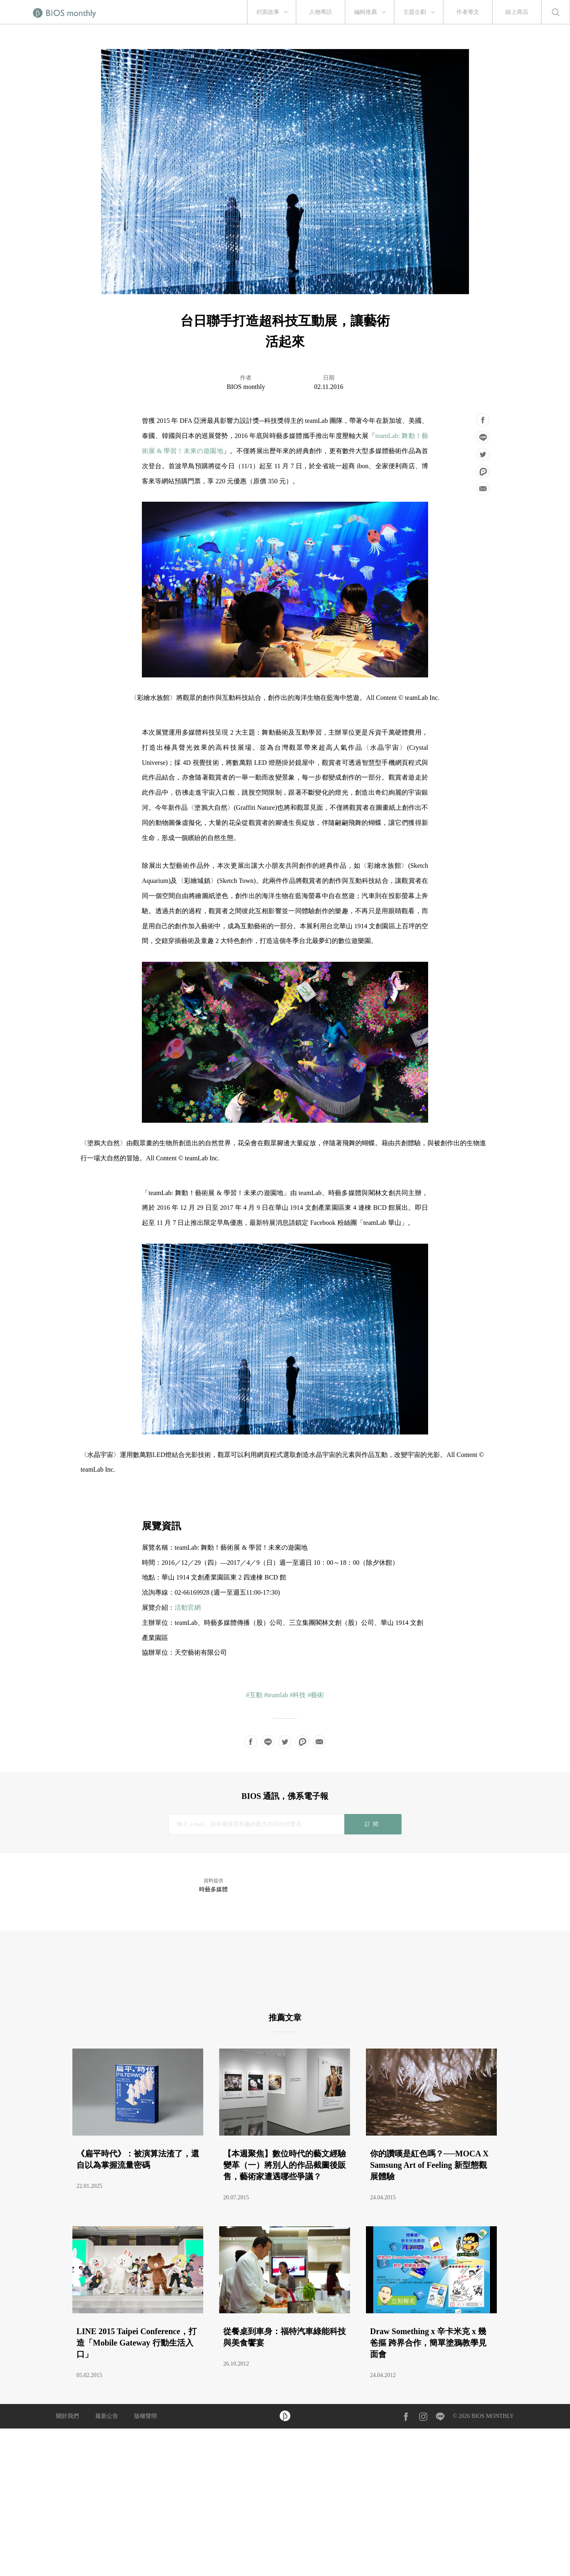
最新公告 (106, 2416)
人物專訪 (320, 12)
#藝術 (315, 1694)
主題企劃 (414, 12)
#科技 (297, 1694)
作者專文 (467, 12)
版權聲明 (145, 2416)
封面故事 (267, 12)
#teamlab (276, 1694)
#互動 (254, 1694)
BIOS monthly (246, 386)
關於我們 (67, 2416)
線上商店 (516, 12)
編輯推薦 (365, 12)
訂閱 (373, 1824)
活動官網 (188, 1607)
